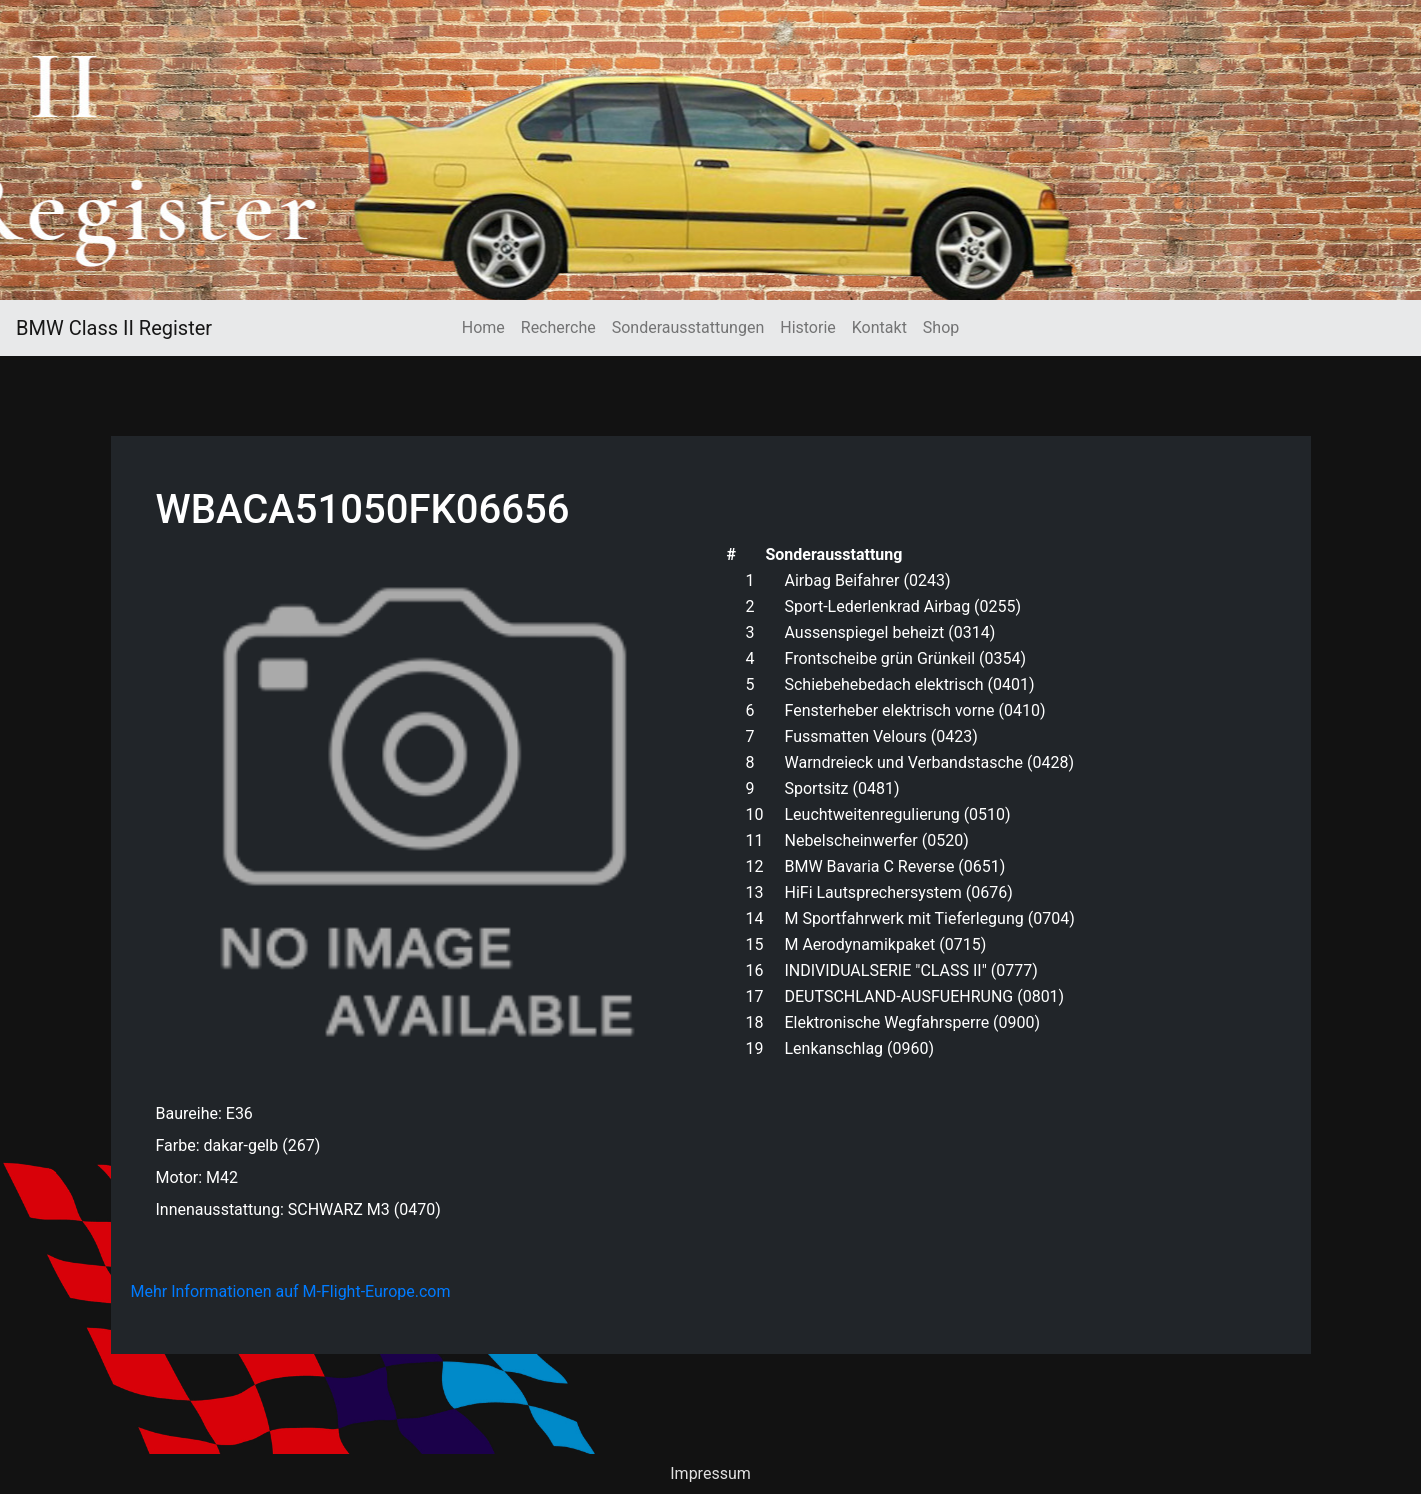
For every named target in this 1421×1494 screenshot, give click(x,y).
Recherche (558, 327)
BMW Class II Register (114, 328)
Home (483, 327)
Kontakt (879, 327)
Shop (941, 327)
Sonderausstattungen (688, 327)
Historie (808, 327)
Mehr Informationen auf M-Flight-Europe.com (291, 1291)
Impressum (710, 1473)
